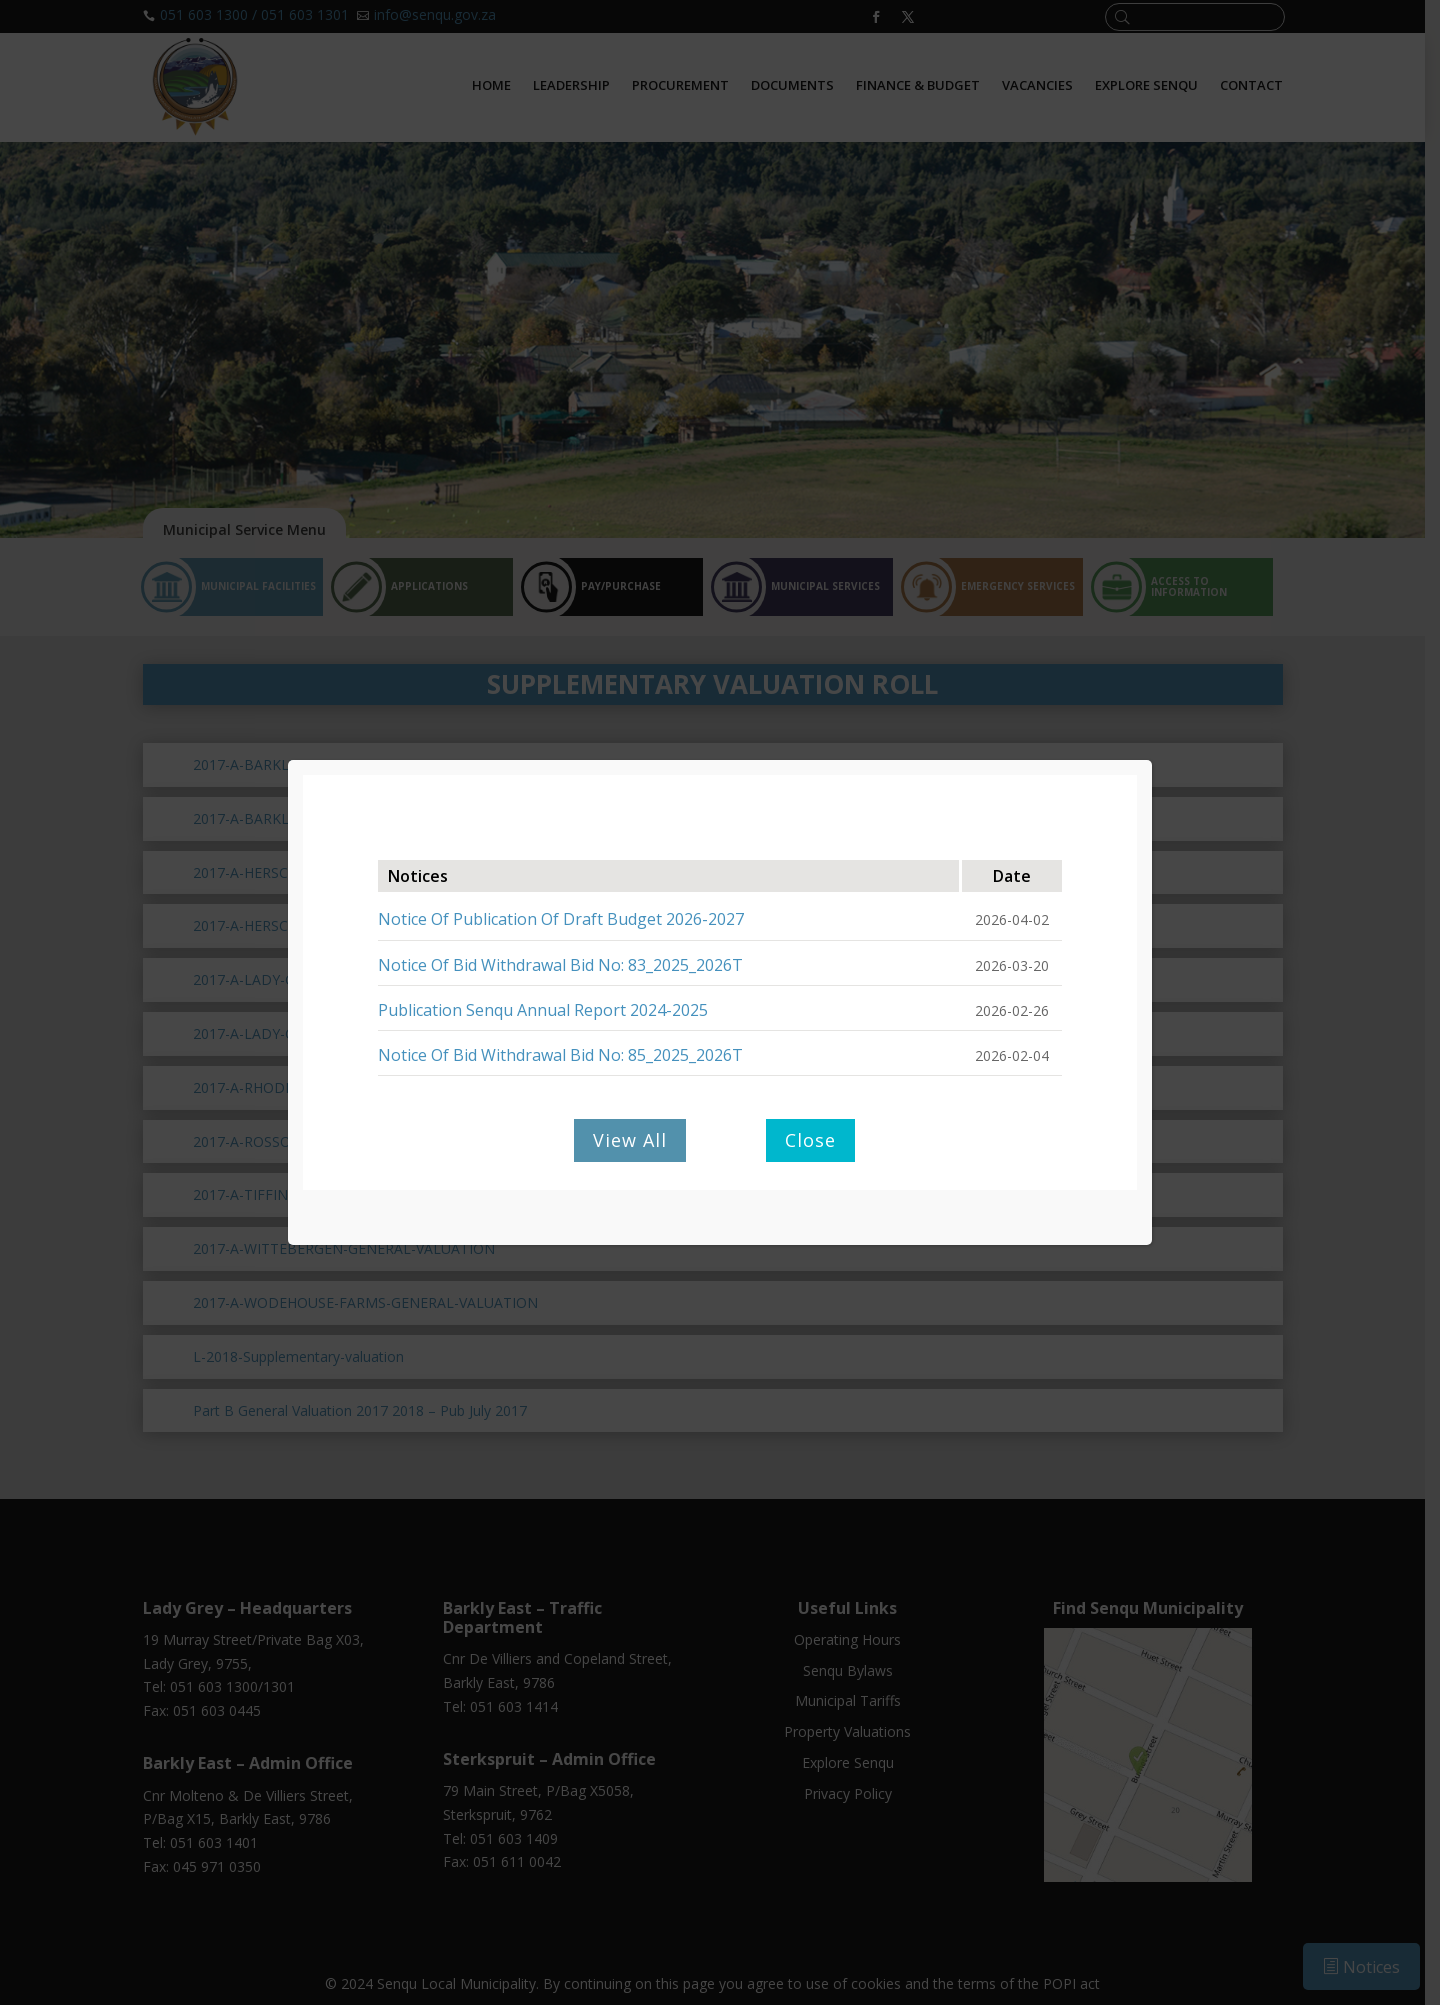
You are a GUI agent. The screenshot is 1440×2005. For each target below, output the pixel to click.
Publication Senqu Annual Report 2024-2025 (543, 1010)
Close (810, 1140)
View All (630, 1140)
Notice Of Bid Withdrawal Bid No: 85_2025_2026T (560, 1055)
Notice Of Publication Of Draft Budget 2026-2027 (561, 919)
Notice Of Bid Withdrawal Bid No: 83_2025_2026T (560, 965)
